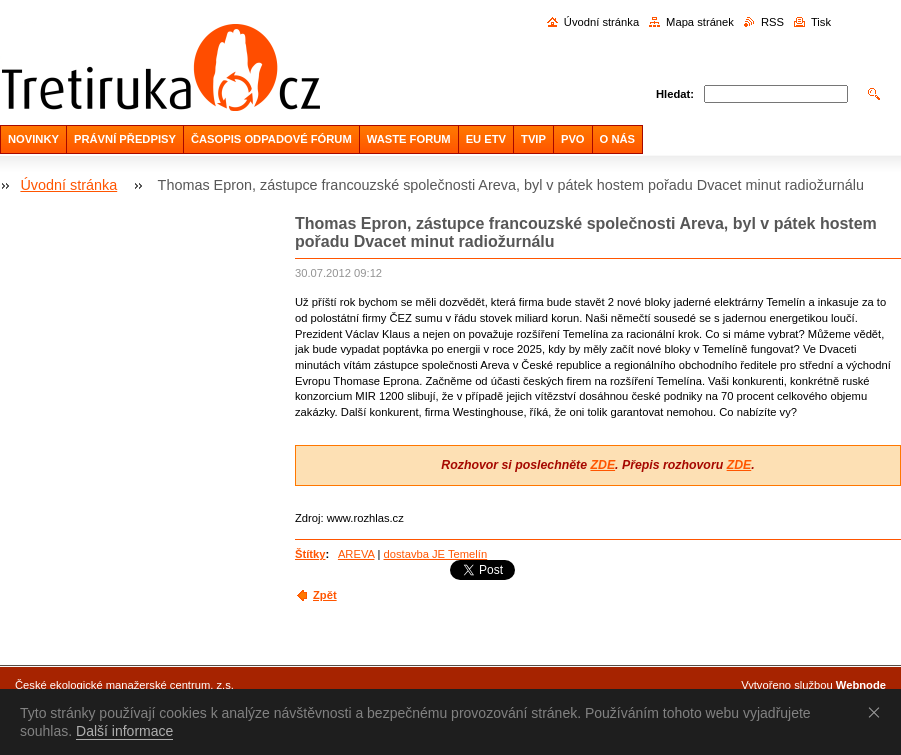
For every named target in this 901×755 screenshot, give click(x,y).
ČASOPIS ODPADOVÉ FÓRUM (271, 139)
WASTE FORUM (409, 139)
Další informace (124, 731)
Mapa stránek (700, 22)
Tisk (821, 22)
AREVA (356, 554)
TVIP (533, 139)
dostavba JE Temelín (436, 554)
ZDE (602, 465)
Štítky (310, 554)
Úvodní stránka (601, 22)
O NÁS (617, 139)
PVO (573, 139)
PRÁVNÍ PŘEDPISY (125, 139)
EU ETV (486, 139)
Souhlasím (878, 712)
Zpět (325, 595)
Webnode (861, 685)
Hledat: (675, 94)
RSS (772, 22)
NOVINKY (33, 139)
